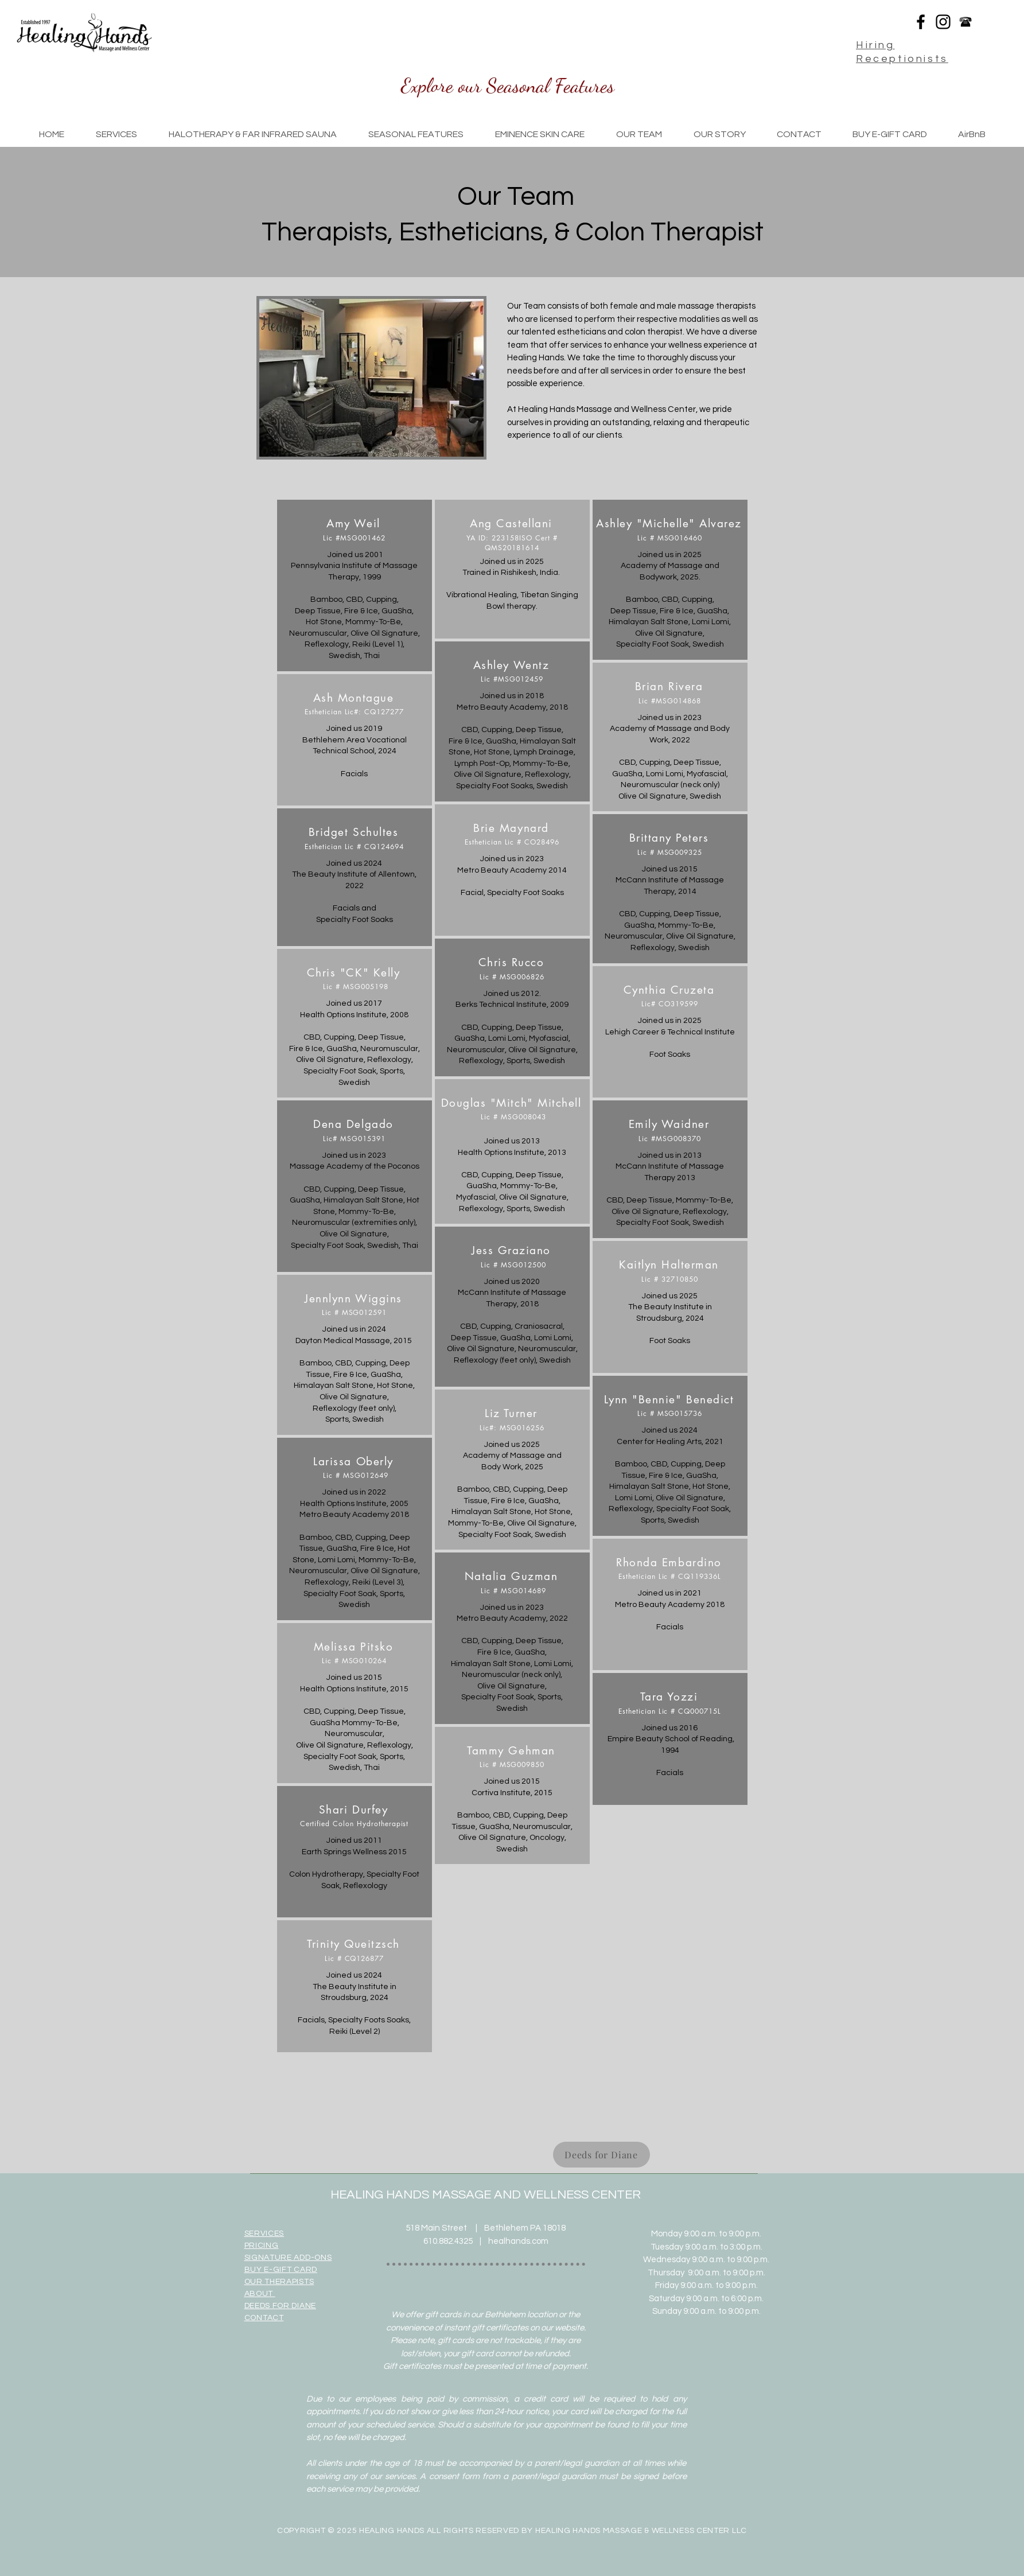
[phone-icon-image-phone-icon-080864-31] (965, 22)
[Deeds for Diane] (601, 2155)
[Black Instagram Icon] (943, 22)
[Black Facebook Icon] (920, 22)
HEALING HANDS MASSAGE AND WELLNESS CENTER (485, 2194)
